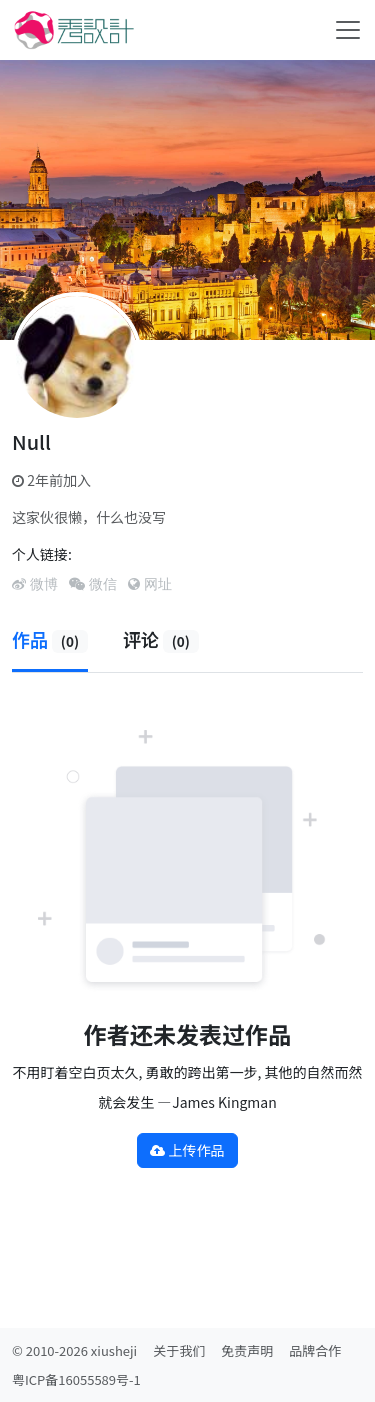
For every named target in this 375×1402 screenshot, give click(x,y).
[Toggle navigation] (348, 30)
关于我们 (179, 1350)
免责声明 (247, 1350)
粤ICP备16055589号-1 (76, 1379)
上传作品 (187, 1150)
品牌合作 (315, 1350)
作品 (50, 639)
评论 (161, 639)
